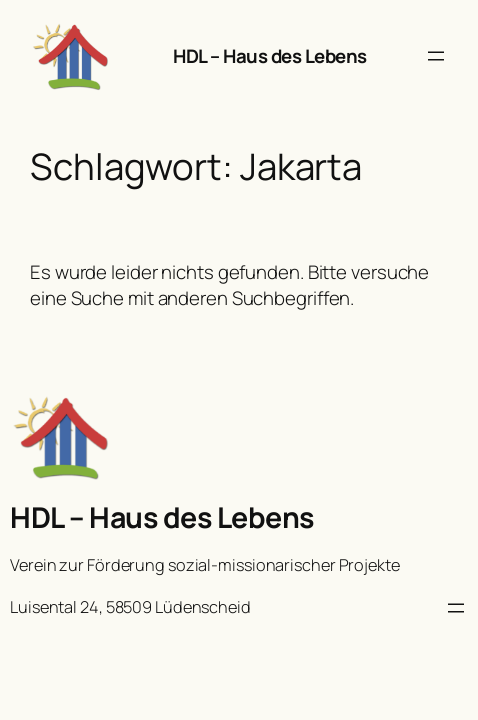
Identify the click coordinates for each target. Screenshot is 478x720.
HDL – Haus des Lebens (270, 56)
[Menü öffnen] (436, 56)
